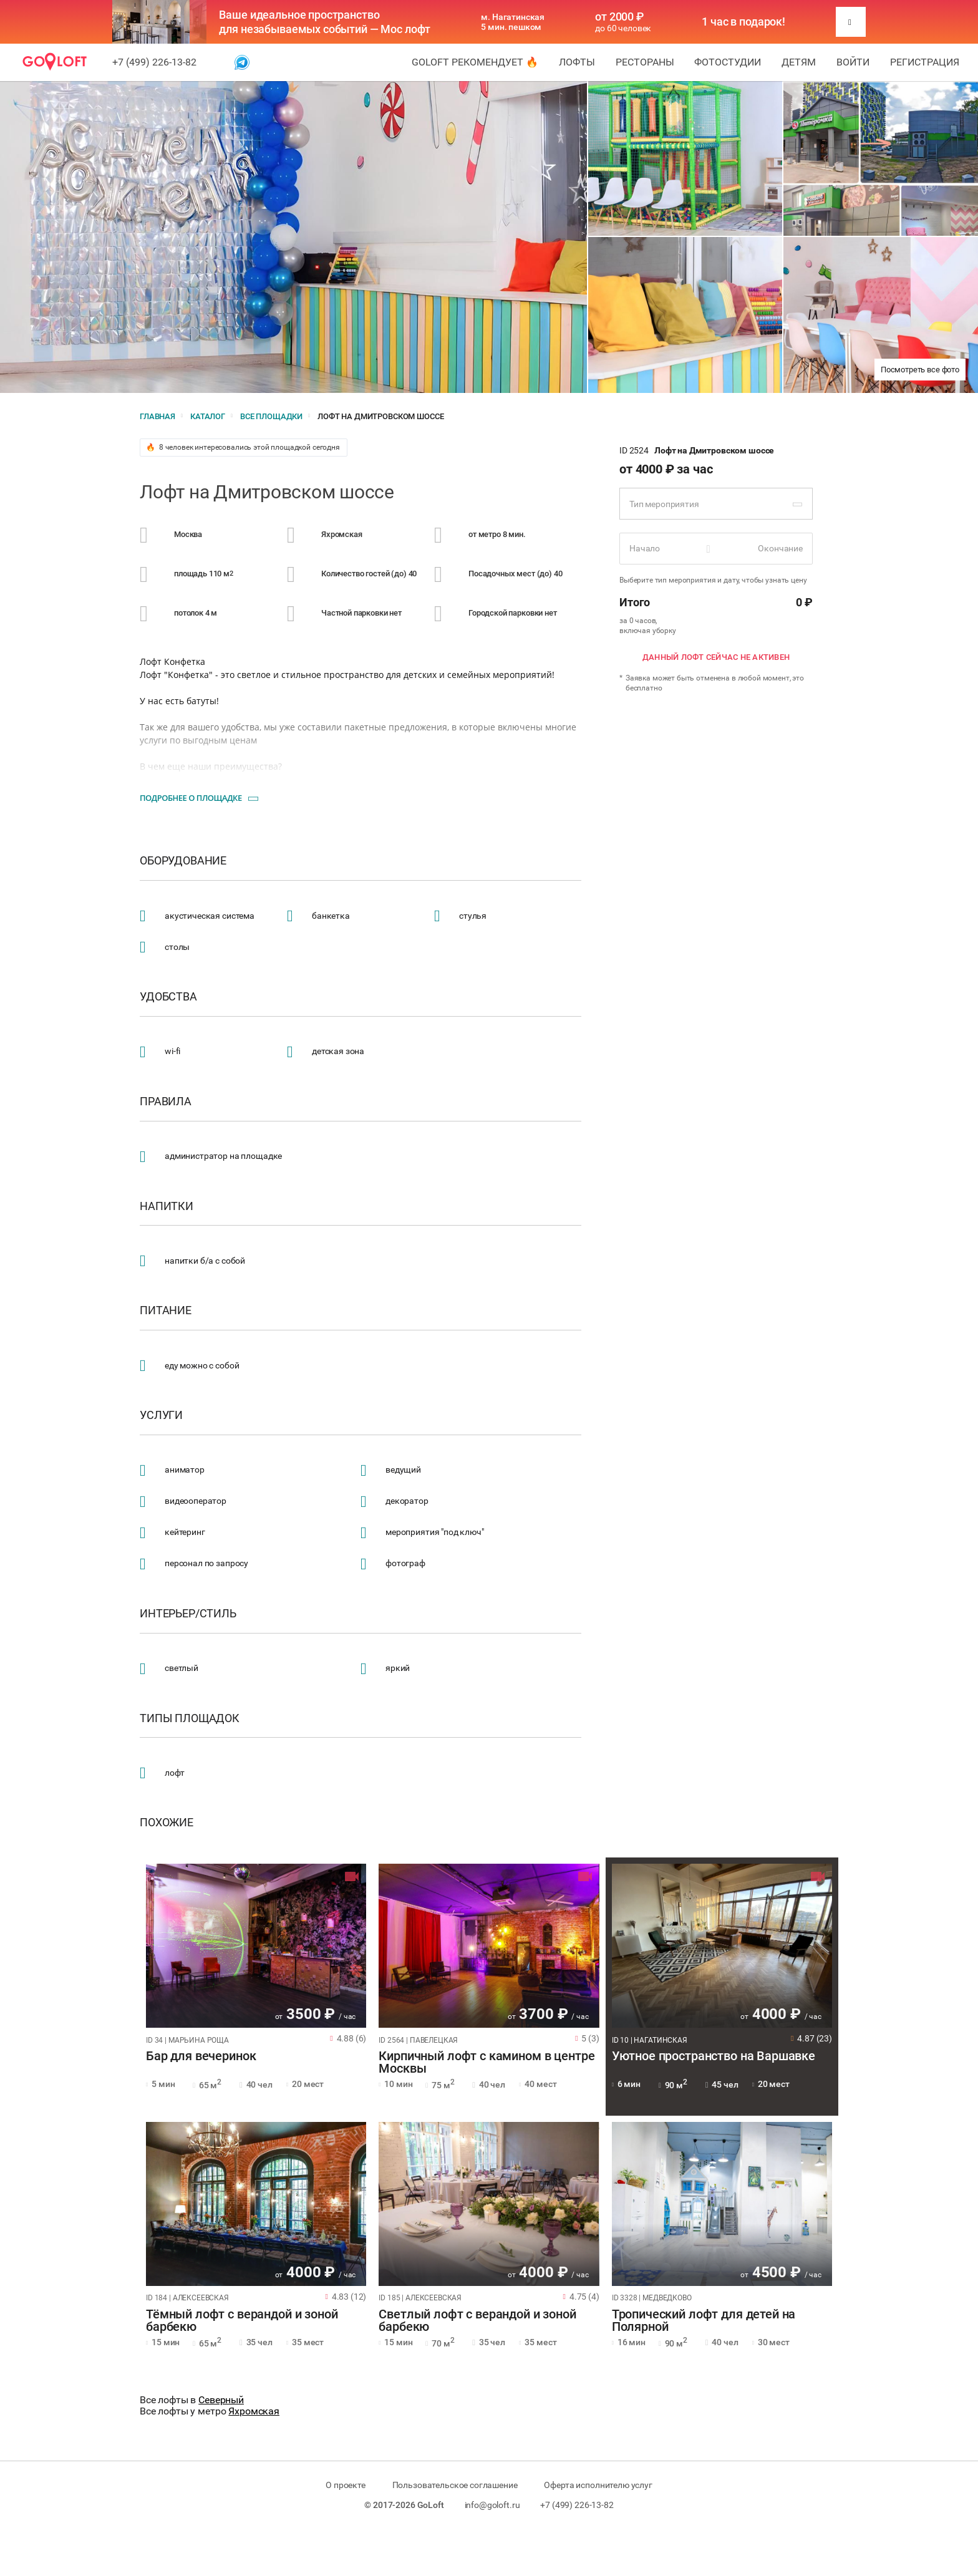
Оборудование (183, 861)
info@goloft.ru (492, 2505)
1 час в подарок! (743, 22)
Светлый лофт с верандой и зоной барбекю (477, 2321)
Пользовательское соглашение (455, 2485)
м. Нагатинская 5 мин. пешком (513, 22)
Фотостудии (727, 62)
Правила (165, 1101)
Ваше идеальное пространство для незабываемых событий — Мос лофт (324, 22)
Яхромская (253, 2411)
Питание (165, 1310)
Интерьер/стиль (188, 1613)
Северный (221, 2400)
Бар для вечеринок (201, 2056)
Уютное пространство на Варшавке (713, 2056)
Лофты (577, 62)
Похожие (166, 1822)
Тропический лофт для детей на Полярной (704, 2321)
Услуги (161, 1415)
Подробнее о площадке (191, 797)
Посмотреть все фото (920, 369)
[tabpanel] (256, 1946)
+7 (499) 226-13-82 (154, 62)
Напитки (166, 1206)
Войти (852, 62)
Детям (799, 62)
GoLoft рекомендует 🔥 (475, 62)
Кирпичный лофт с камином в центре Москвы (486, 2063)
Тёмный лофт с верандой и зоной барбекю (242, 2321)
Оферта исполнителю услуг (598, 2485)
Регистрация (924, 62)
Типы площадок (190, 1718)
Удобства (168, 996)
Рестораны (645, 62)
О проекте (346, 2485)
